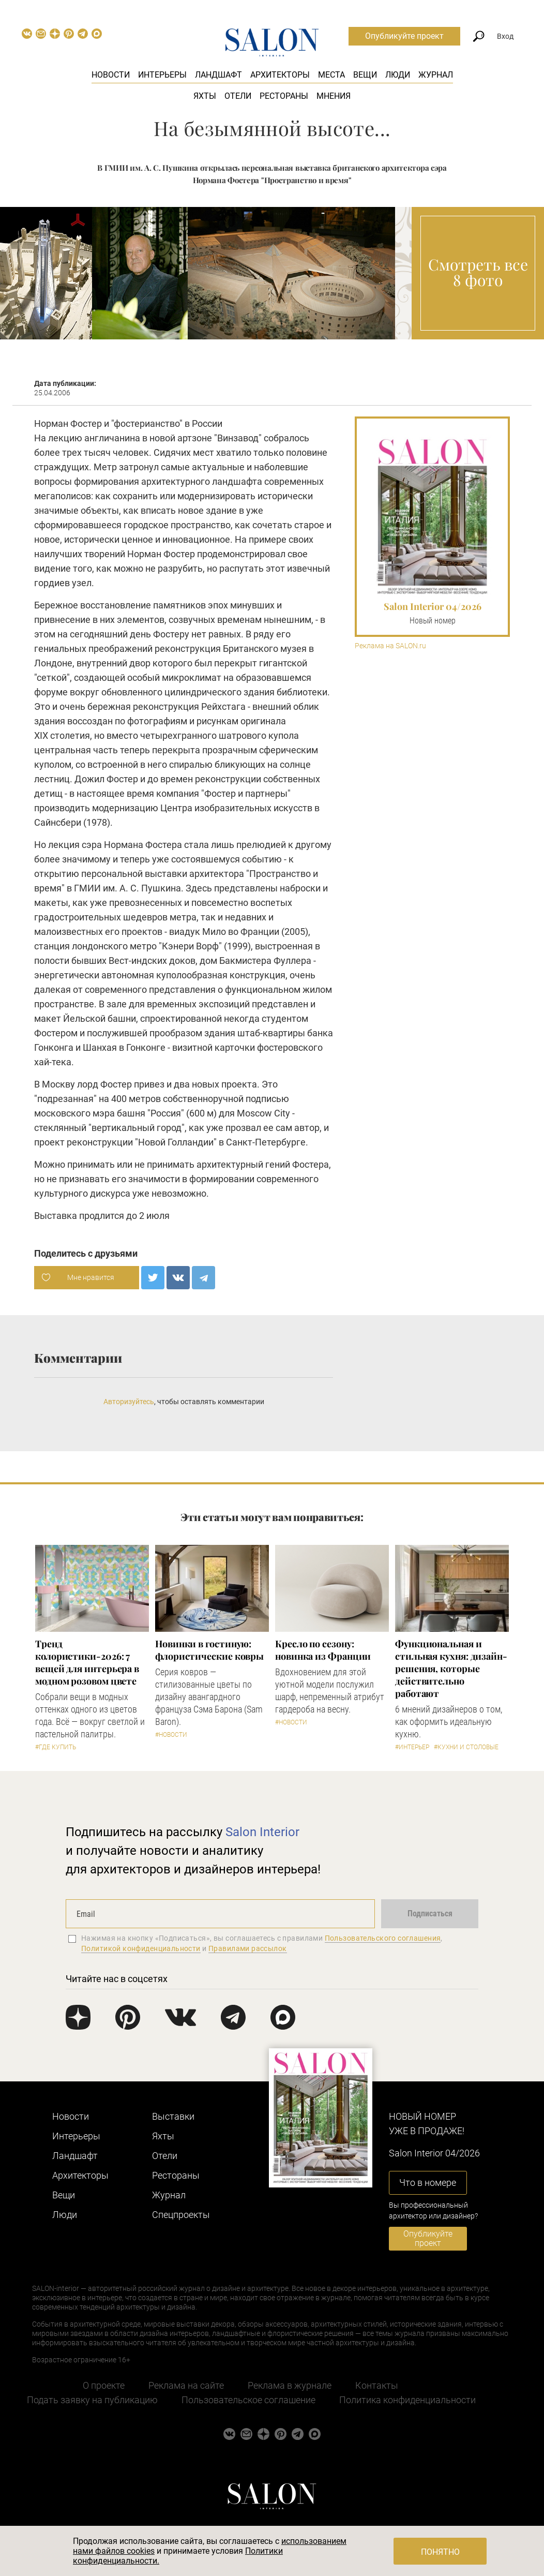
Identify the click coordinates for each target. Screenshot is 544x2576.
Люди (397, 75)
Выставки (173, 2116)
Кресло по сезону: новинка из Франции (323, 1649)
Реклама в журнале (289, 2385)
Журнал (435, 75)
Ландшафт (218, 75)
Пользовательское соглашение (248, 2399)
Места (331, 75)
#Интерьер (412, 1747)
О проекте (104, 2385)
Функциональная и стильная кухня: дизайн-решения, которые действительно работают (451, 1668)
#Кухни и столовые (466, 1747)
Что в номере (427, 2182)
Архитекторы (280, 75)
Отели (237, 96)
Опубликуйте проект (404, 36)
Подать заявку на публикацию (92, 2399)
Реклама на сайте (186, 2385)
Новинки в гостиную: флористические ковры (209, 1649)
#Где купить (55, 1747)
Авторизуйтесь (128, 1401)
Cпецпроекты (181, 2214)
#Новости (171, 1735)
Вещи (365, 75)
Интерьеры (162, 75)
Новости (111, 75)
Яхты (204, 96)
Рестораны (284, 96)
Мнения (333, 96)
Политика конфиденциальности (407, 2399)
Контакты (376, 2385)
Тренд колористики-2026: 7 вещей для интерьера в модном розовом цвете (87, 1662)
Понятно (440, 2552)
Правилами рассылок (247, 1948)
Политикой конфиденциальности (141, 1948)
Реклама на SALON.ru (390, 646)
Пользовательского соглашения (383, 1938)
